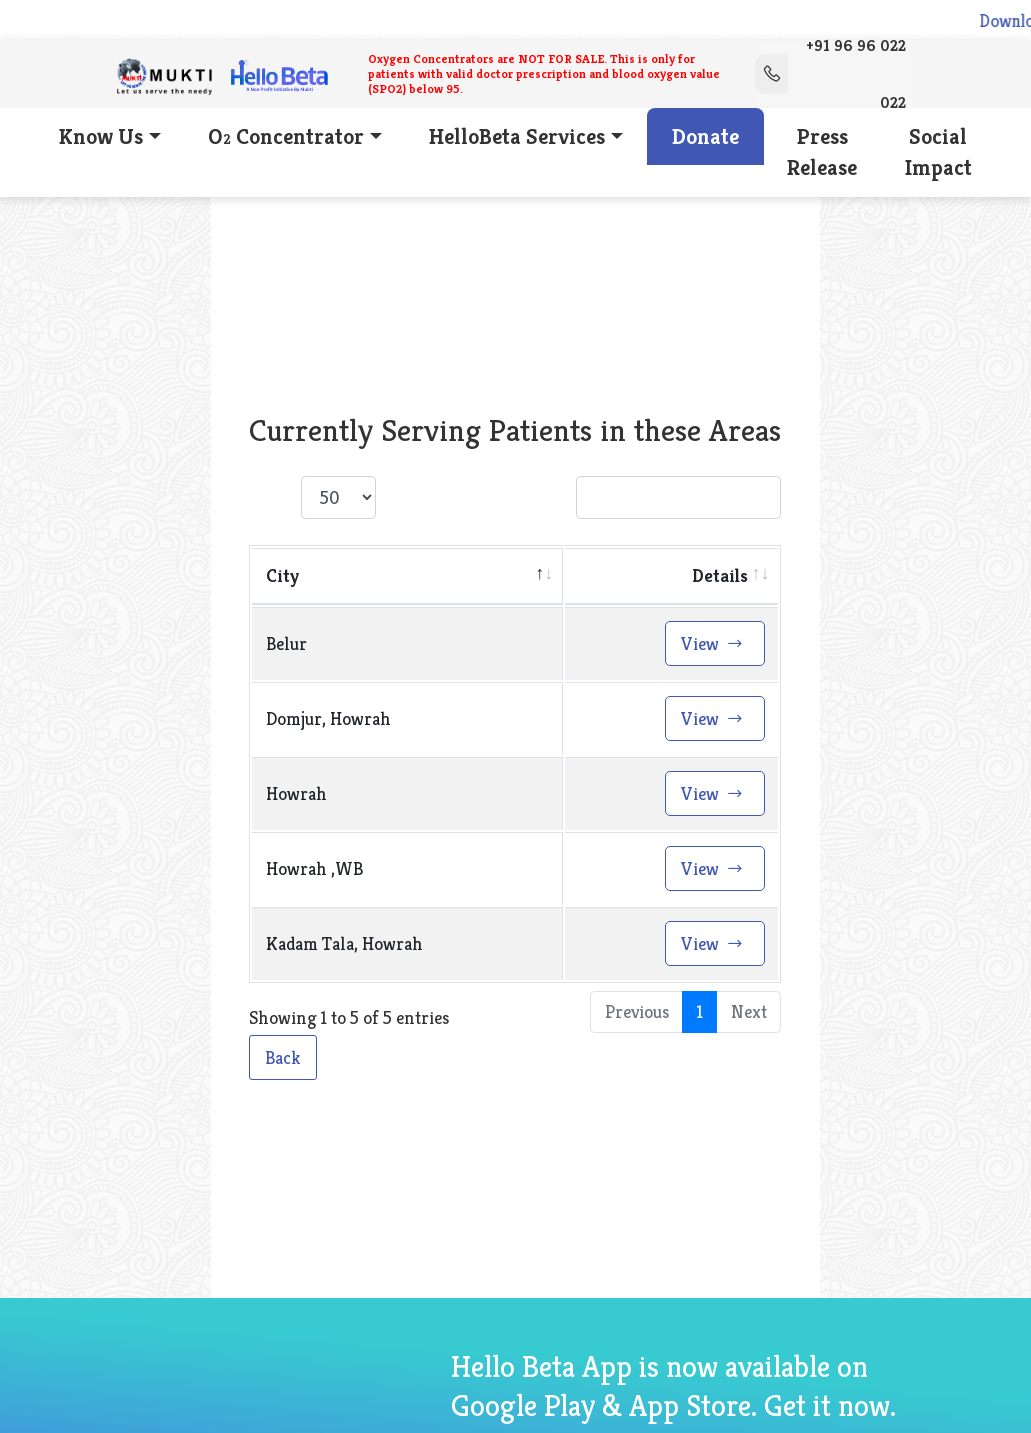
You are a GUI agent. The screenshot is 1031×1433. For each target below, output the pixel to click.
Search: (648, 503)
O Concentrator (284, 140)
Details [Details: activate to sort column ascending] (720, 581)
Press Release (825, 157)
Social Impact (943, 157)
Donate (706, 140)
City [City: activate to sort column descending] (282, 581)
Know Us (96, 140)
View (712, 649)
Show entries (345, 503)
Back (283, 1063)
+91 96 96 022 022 (830, 76)
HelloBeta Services (517, 140)
